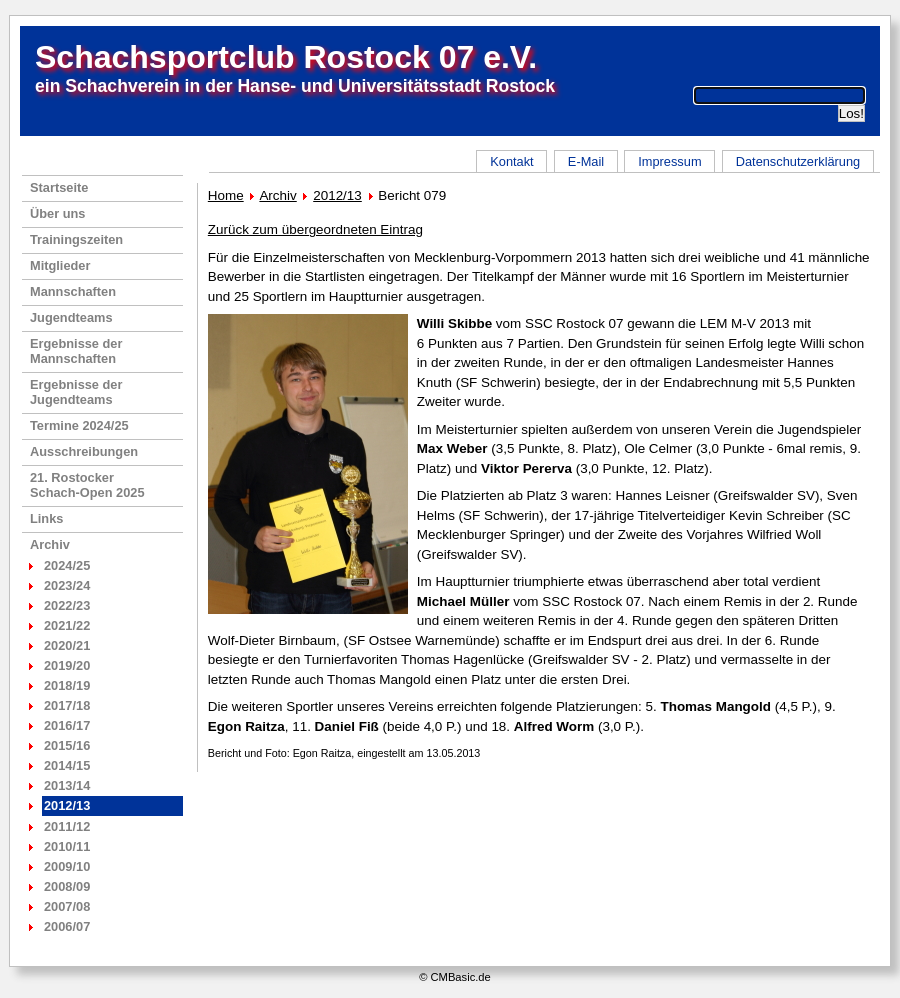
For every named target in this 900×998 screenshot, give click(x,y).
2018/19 (67, 685)
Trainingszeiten (76, 239)
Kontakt (511, 161)
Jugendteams (71, 317)
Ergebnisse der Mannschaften (76, 351)
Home (226, 195)
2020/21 (67, 645)
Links (46, 518)
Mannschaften (73, 291)
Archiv (50, 544)
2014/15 (67, 765)
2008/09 (67, 886)
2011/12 (67, 826)
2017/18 (67, 705)
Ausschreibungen (84, 451)
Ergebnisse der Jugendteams (76, 392)
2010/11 (67, 846)
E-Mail (586, 161)
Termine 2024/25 (79, 425)
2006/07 (67, 926)
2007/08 (67, 906)
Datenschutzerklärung (798, 161)
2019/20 (67, 665)
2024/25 (67, 565)
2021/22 (67, 625)
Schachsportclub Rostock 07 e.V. (286, 57)
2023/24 (67, 585)
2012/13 (337, 195)
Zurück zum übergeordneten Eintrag (315, 229)
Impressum (669, 161)
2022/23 (67, 605)
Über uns (57, 213)
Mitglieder (60, 265)
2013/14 (67, 785)
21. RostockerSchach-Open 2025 (87, 485)
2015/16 (67, 745)
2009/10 (67, 866)
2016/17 (67, 725)
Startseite (59, 187)
